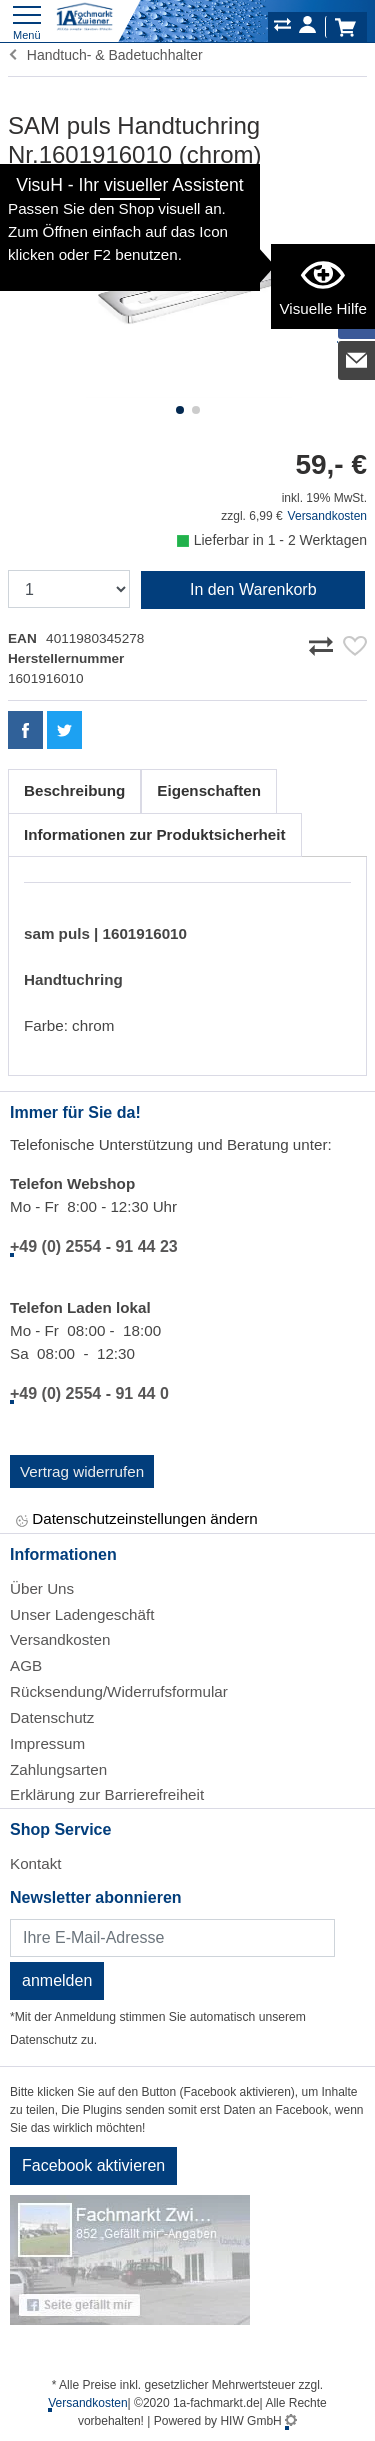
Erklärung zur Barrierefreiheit (107, 1794)
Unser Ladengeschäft (82, 1614)
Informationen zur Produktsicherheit (155, 834)
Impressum (47, 1743)
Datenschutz (52, 1717)
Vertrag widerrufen (82, 1471)
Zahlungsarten (58, 1769)
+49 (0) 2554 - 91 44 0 (89, 1393)
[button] (180, 410)
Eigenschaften (209, 790)
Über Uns (42, 1588)
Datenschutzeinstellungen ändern (137, 1520)
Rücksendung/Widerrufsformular (119, 1691)
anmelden (57, 1980)
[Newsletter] (172, 1938)
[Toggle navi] (27, 20)
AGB (26, 1665)
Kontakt (36, 1863)
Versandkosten (327, 516)
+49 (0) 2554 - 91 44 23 (94, 1246)
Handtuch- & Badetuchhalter (105, 55)
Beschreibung (74, 790)
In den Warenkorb (253, 589)
